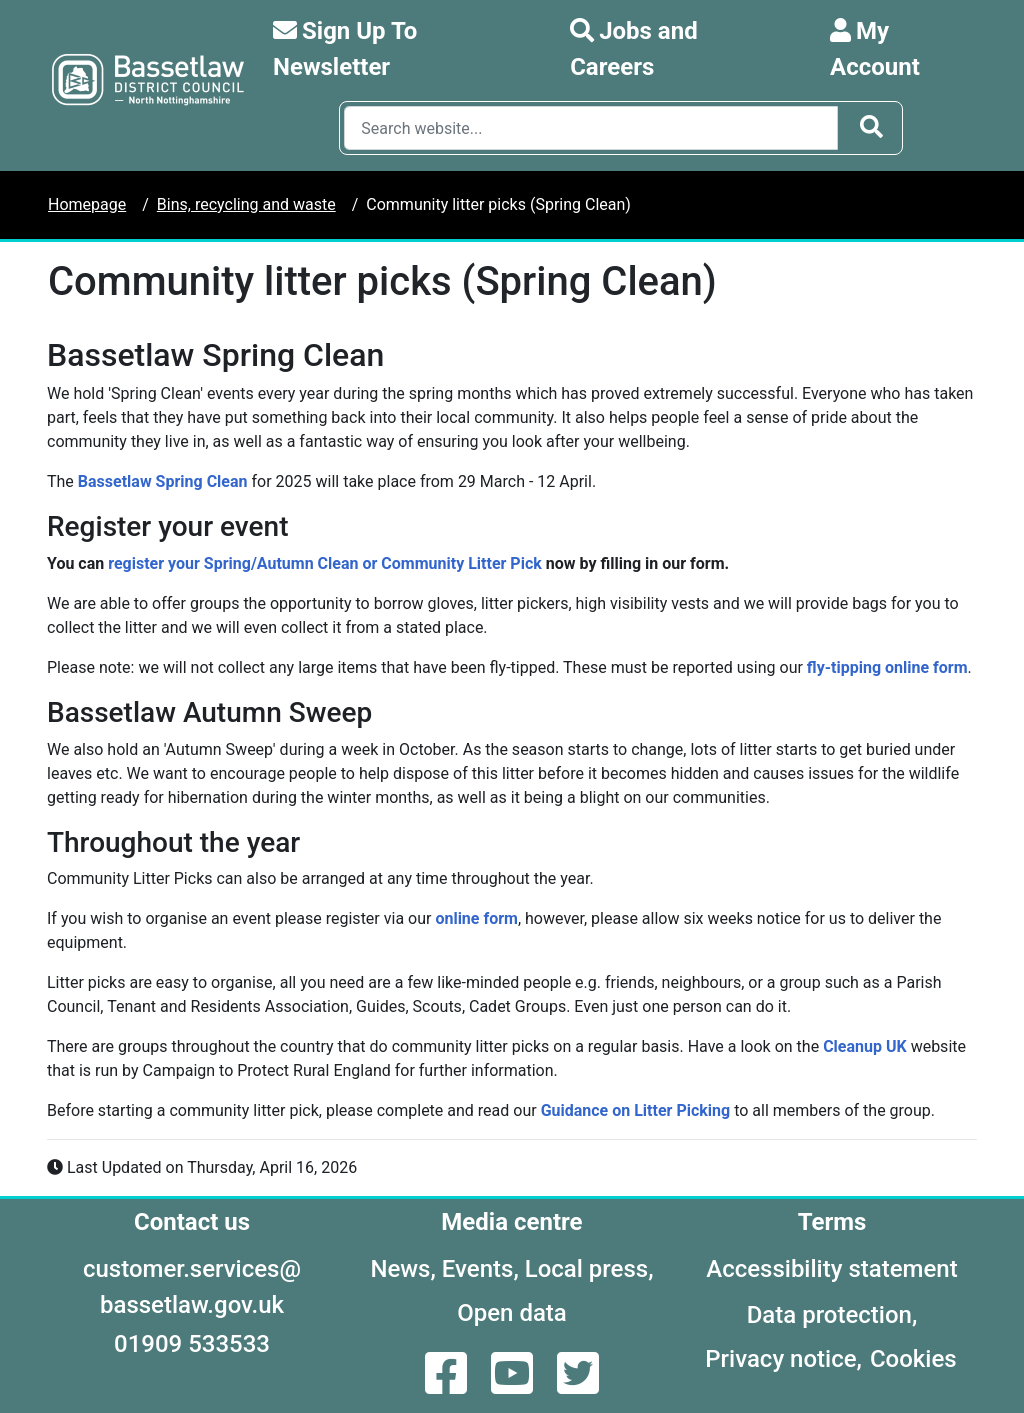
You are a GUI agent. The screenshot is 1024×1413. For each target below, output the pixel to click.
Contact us (192, 1222)
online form (476, 918)
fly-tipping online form (887, 667)
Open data (512, 1313)
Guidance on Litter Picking (636, 1110)
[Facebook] (448, 1385)
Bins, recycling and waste (246, 204)
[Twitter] (578, 1385)
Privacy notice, (783, 1359)
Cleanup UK (865, 1046)
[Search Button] (871, 128)
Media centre (511, 1222)
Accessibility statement (831, 1269)
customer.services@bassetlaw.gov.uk (192, 1287)
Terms (832, 1222)
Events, (480, 1269)
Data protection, (832, 1315)
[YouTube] (514, 1385)
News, (402, 1269)
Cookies (913, 1359)
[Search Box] (590, 128)
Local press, (589, 1269)
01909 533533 (192, 1344)
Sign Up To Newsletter (345, 49)
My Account (875, 49)
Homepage (87, 204)
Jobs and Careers (634, 49)
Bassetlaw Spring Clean (163, 481)
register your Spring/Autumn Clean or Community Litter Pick (325, 563)
